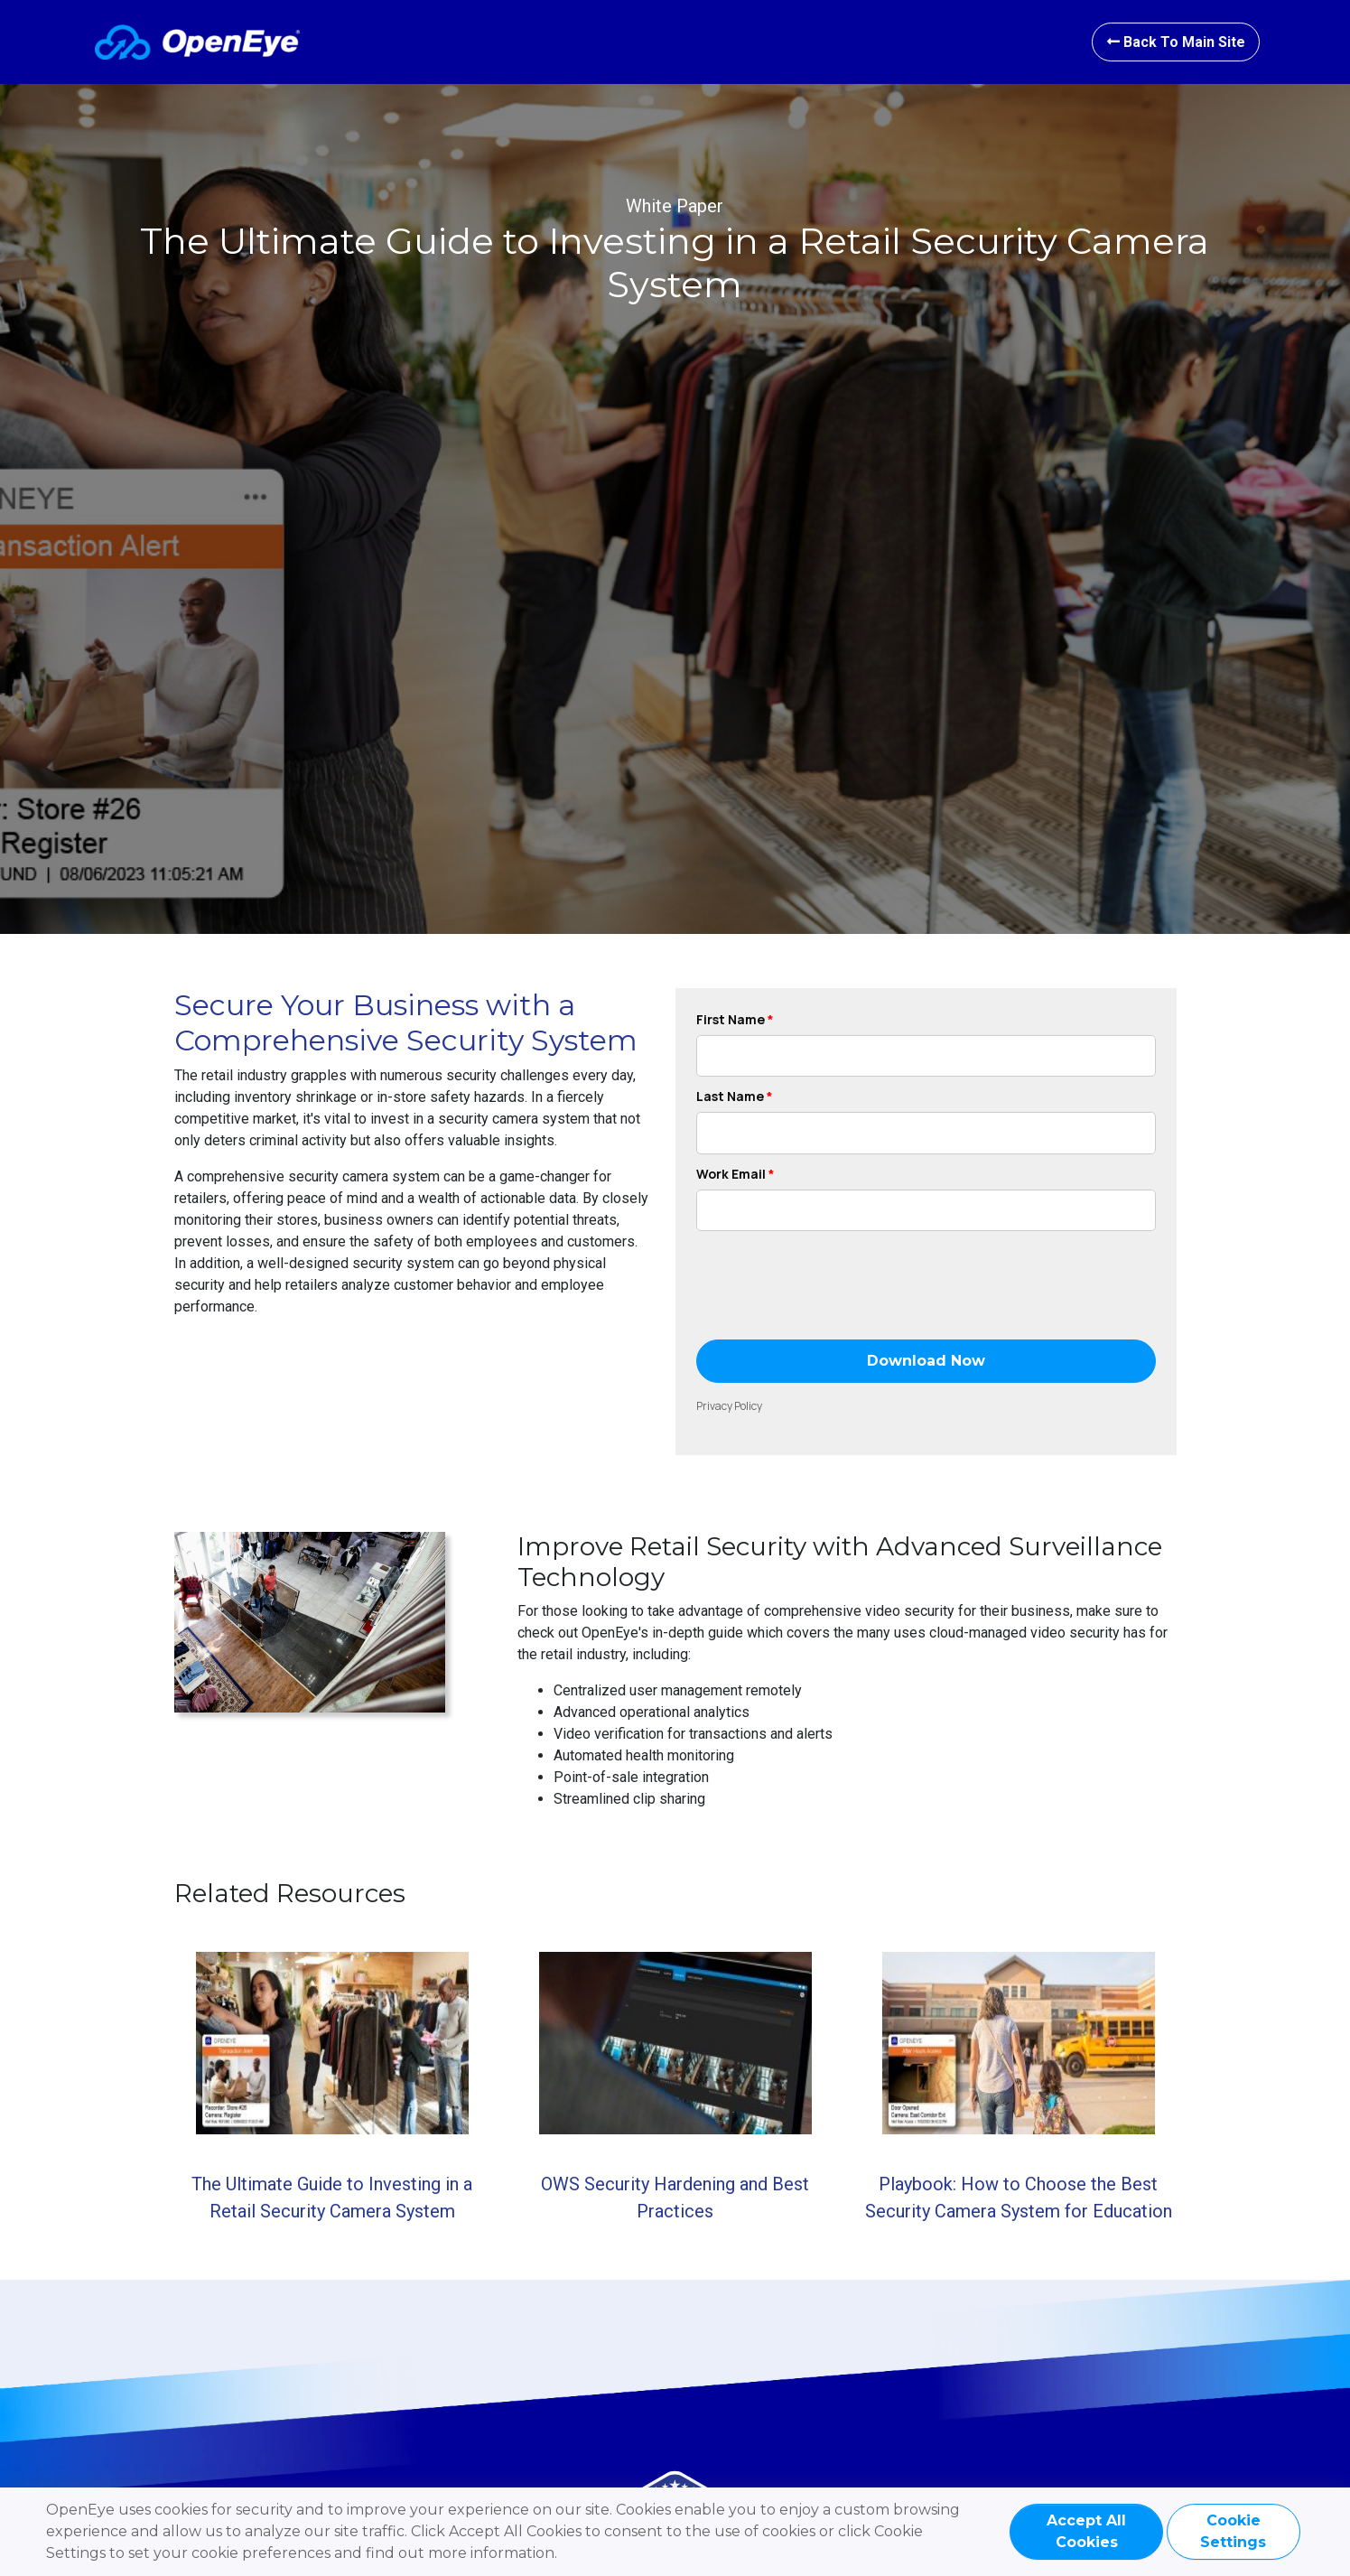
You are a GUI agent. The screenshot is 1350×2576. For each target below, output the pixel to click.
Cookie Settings (1233, 2531)
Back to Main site (1175, 42)
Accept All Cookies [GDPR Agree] (1086, 2531)
